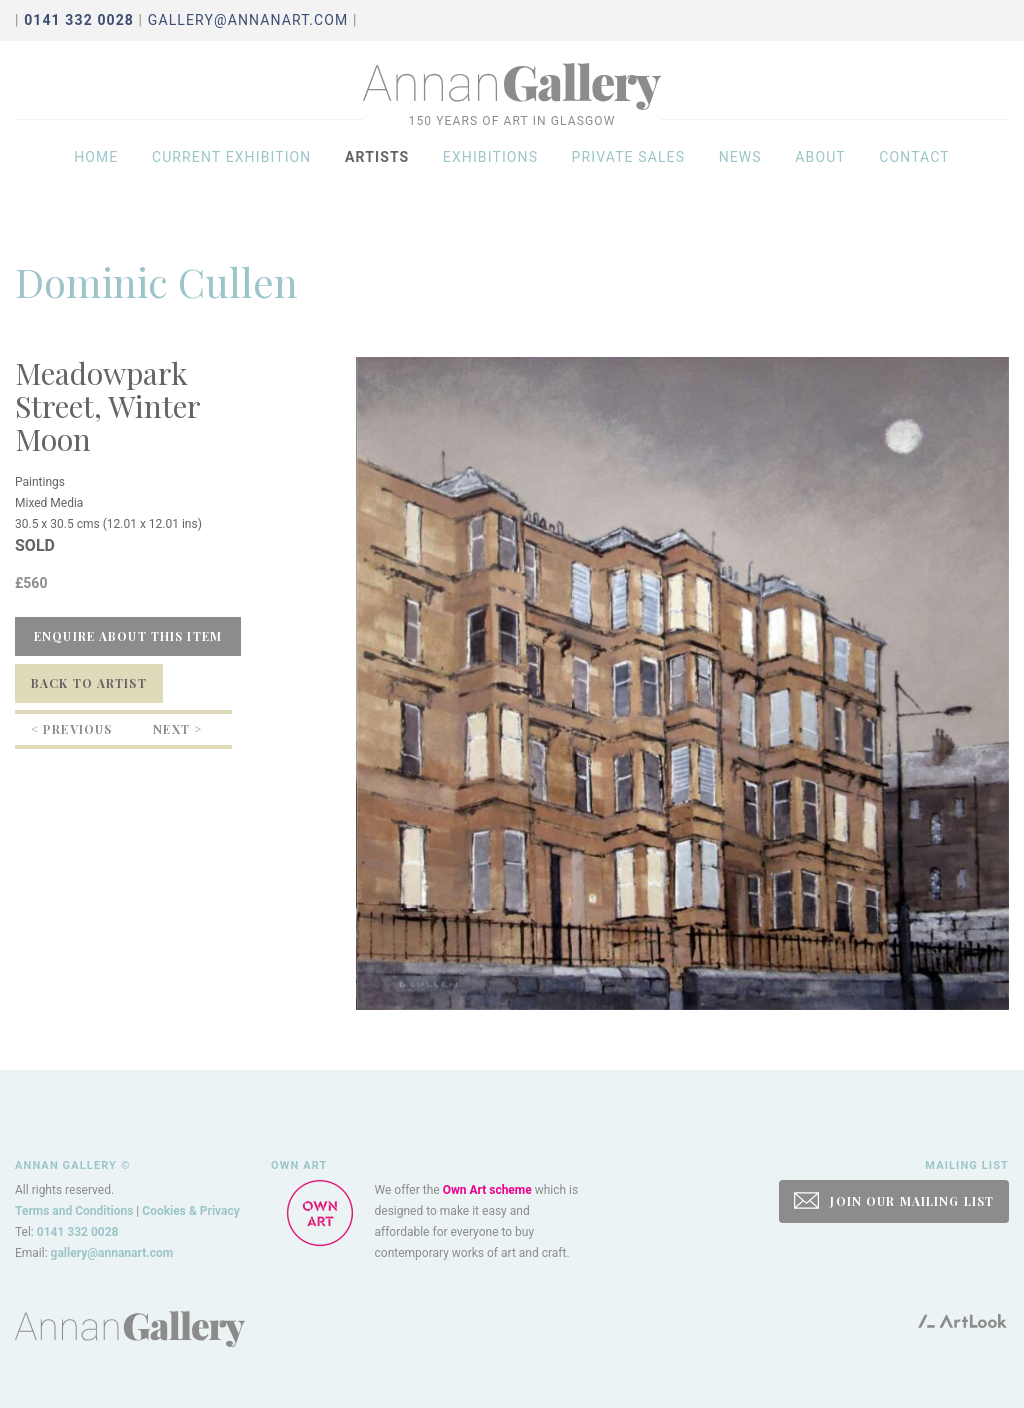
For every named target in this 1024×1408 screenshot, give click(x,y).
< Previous (71, 729)
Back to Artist (89, 683)
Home (96, 172)
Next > (177, 729)
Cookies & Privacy (191, 1211)
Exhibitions (490, 172)
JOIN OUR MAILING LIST (894, 1200)
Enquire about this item (128, 636)
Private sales (629, 172)
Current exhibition (232, 172)
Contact (914, 172)
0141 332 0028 (78, 1232)
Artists (377, 172)
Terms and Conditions (74, 1211)
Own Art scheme (487, 1190)
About (820, 172)
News (740, 172)
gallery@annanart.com (248, 20)
